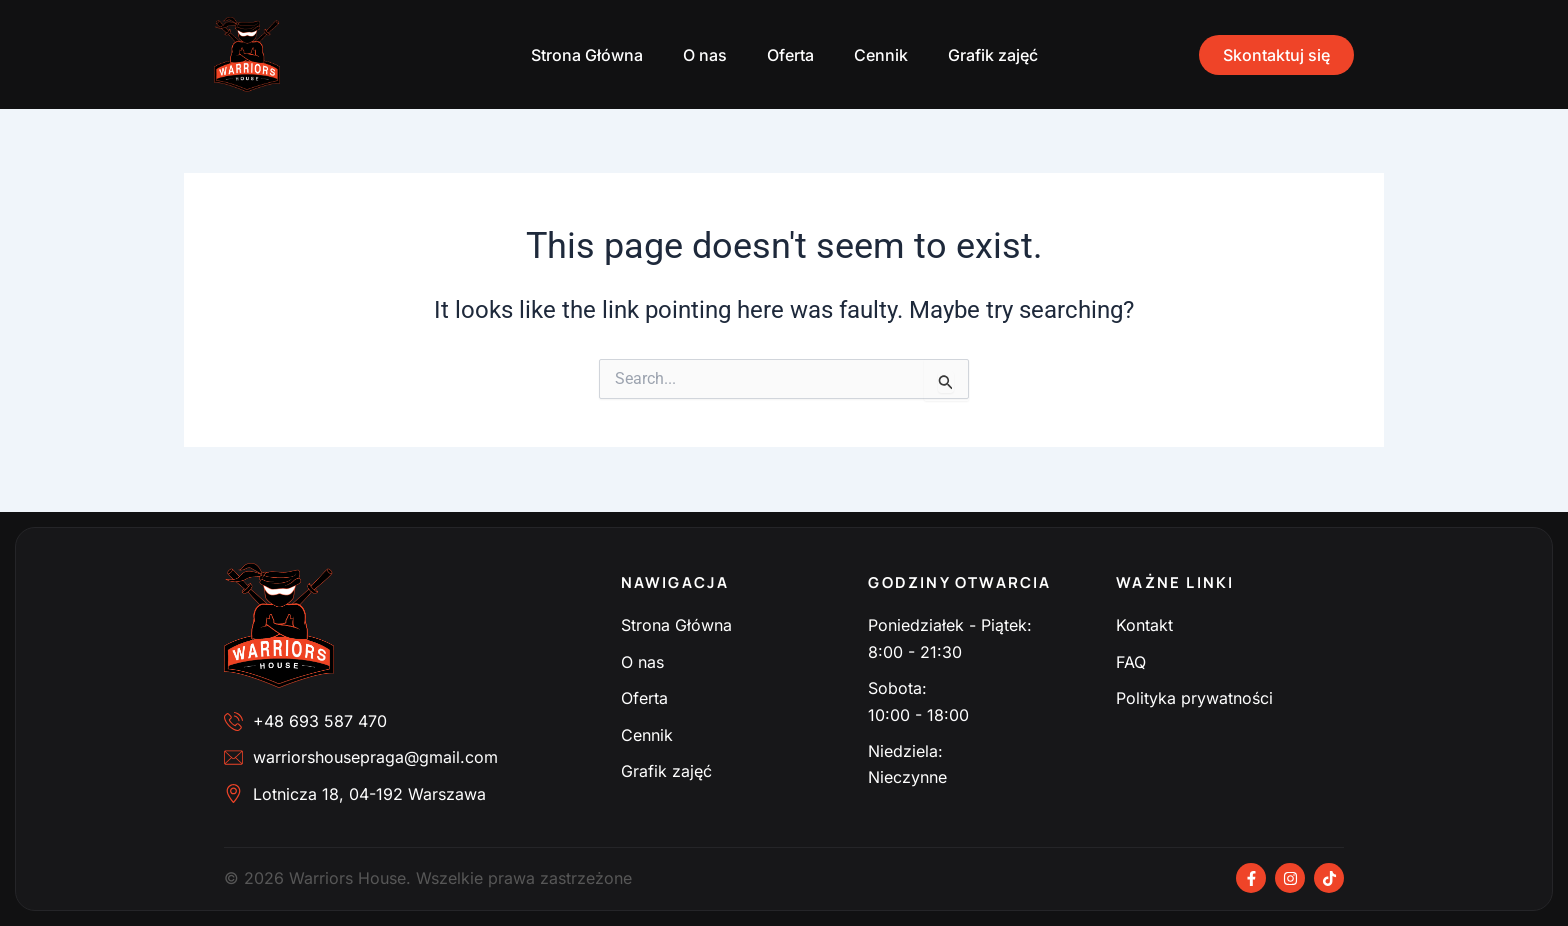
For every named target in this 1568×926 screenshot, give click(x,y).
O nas (705, 55)
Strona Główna (587, 55)
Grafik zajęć (993, 55)
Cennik (881, 55)
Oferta (790, 55)
